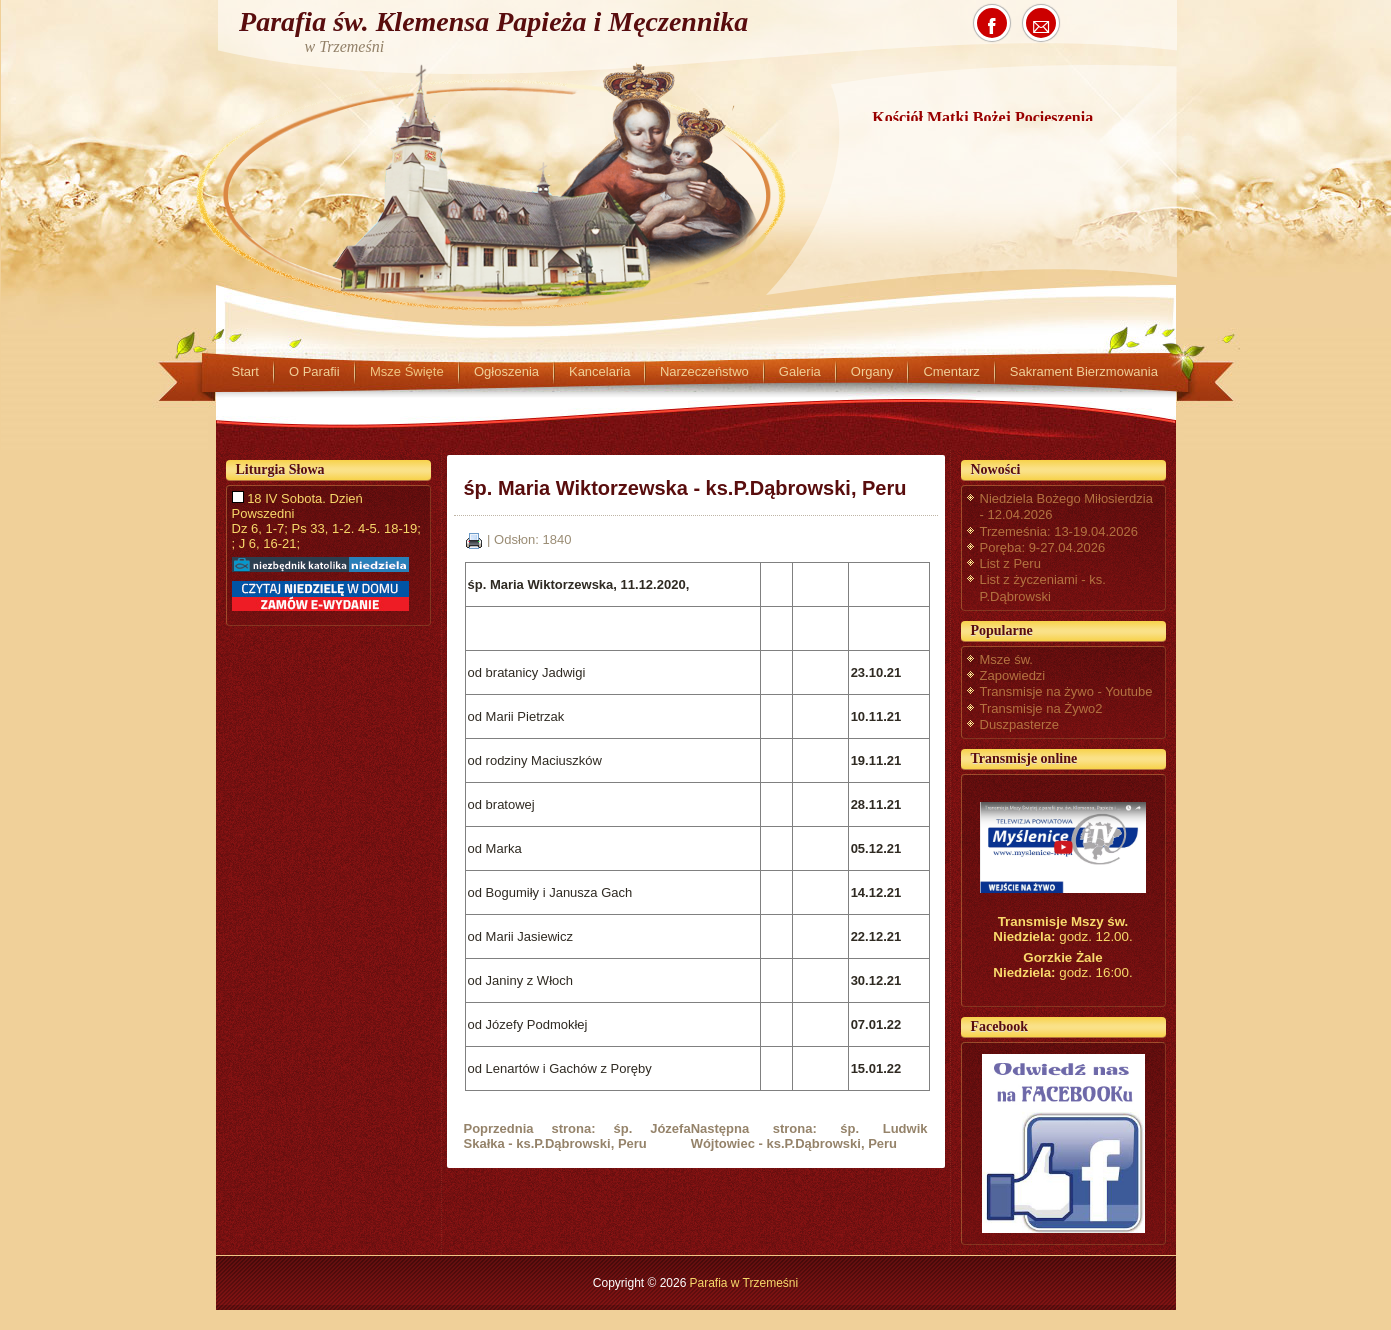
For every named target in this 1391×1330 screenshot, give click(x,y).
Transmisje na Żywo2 (1041, 708)
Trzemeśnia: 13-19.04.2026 (1059, 531)
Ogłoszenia (506, 371)
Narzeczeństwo (704, 371)
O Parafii (314, 371)
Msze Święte (407, 371)
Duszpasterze (1019, 724)
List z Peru (1010, 563)
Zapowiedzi (1013, 675)
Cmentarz (951, 371)
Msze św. (1006, 659)
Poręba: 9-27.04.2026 (1043, 547)
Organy (872, 371)
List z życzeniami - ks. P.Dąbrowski (1043, 587)
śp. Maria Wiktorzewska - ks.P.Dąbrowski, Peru (685, 488)
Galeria (800, 371)
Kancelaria (599, 371)
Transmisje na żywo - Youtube (1066, 691)
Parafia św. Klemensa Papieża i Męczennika (493, 21)
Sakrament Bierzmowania (1084, 371)
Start (245, 371)
